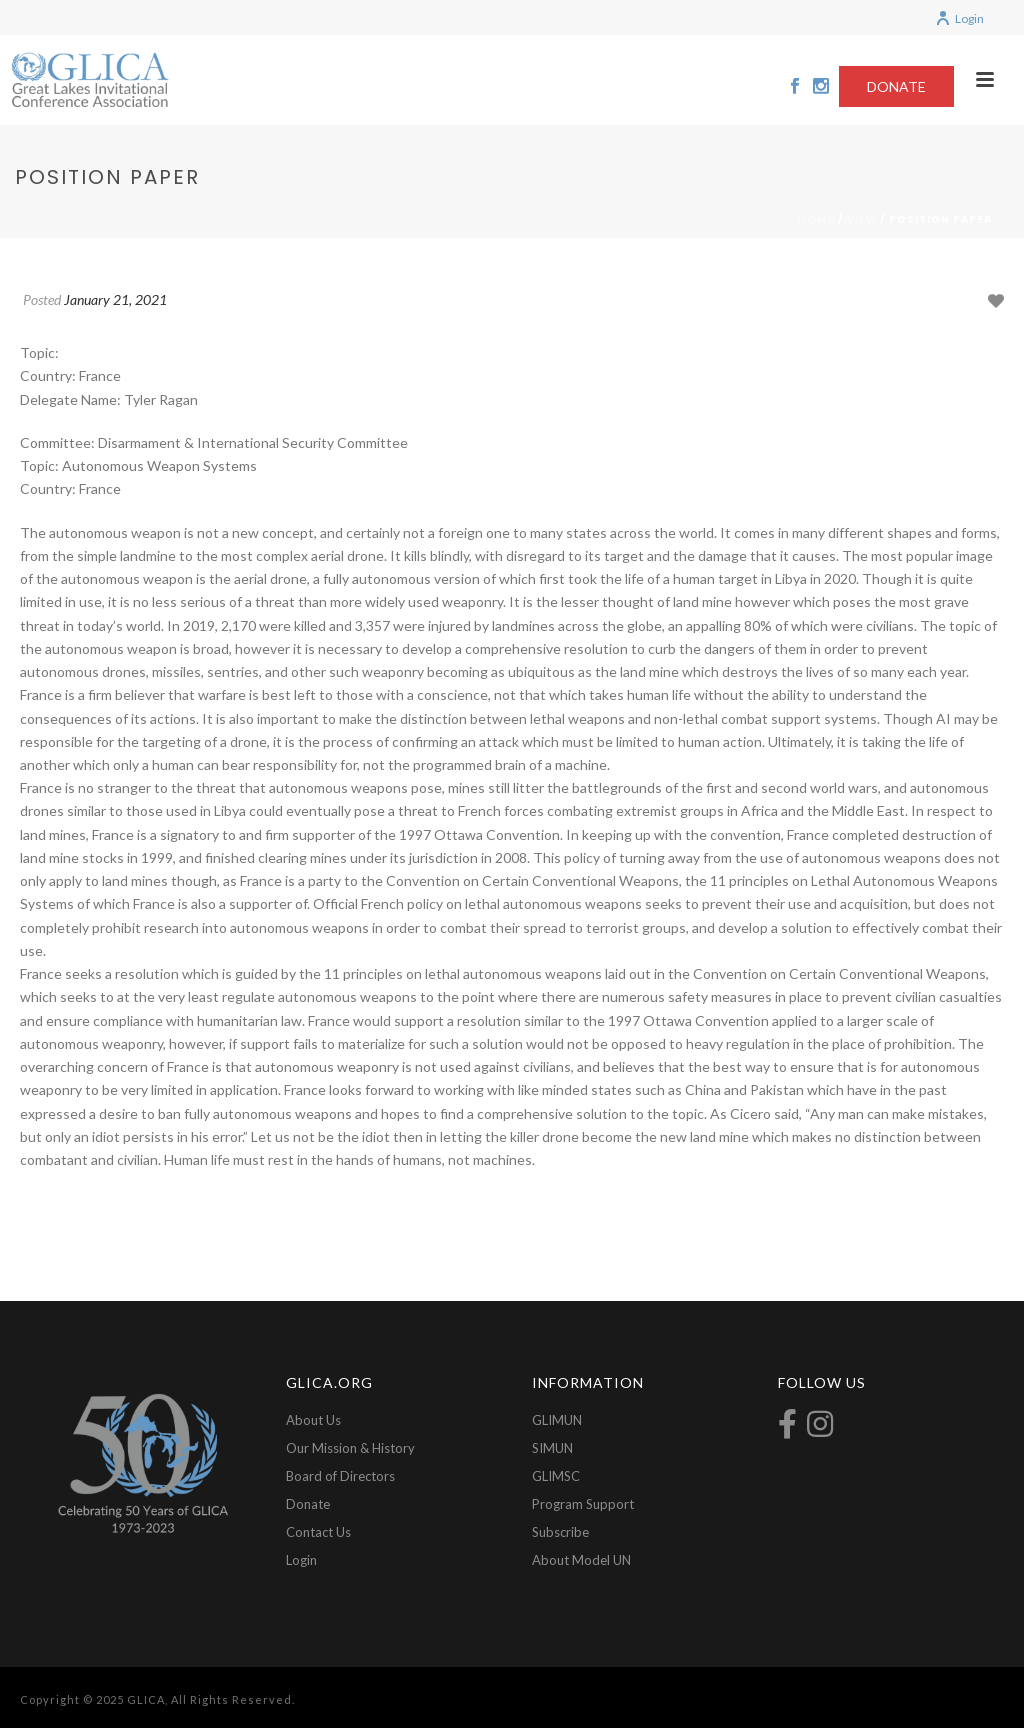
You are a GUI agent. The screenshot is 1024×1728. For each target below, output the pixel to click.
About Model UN (581, 1560)
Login (959, 18)
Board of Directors (340, 1476)
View (862, 219)
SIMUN (552, 1448)
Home (816, 219)
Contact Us (318, 1532)
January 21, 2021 (115, 299)
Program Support (583, 1504)
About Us (313, 1420)
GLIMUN (557, 1420)
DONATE (896, 86)
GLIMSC (556, 1476)
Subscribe (560, 1532)
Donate (308, 1504)
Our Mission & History (350, 1448)
